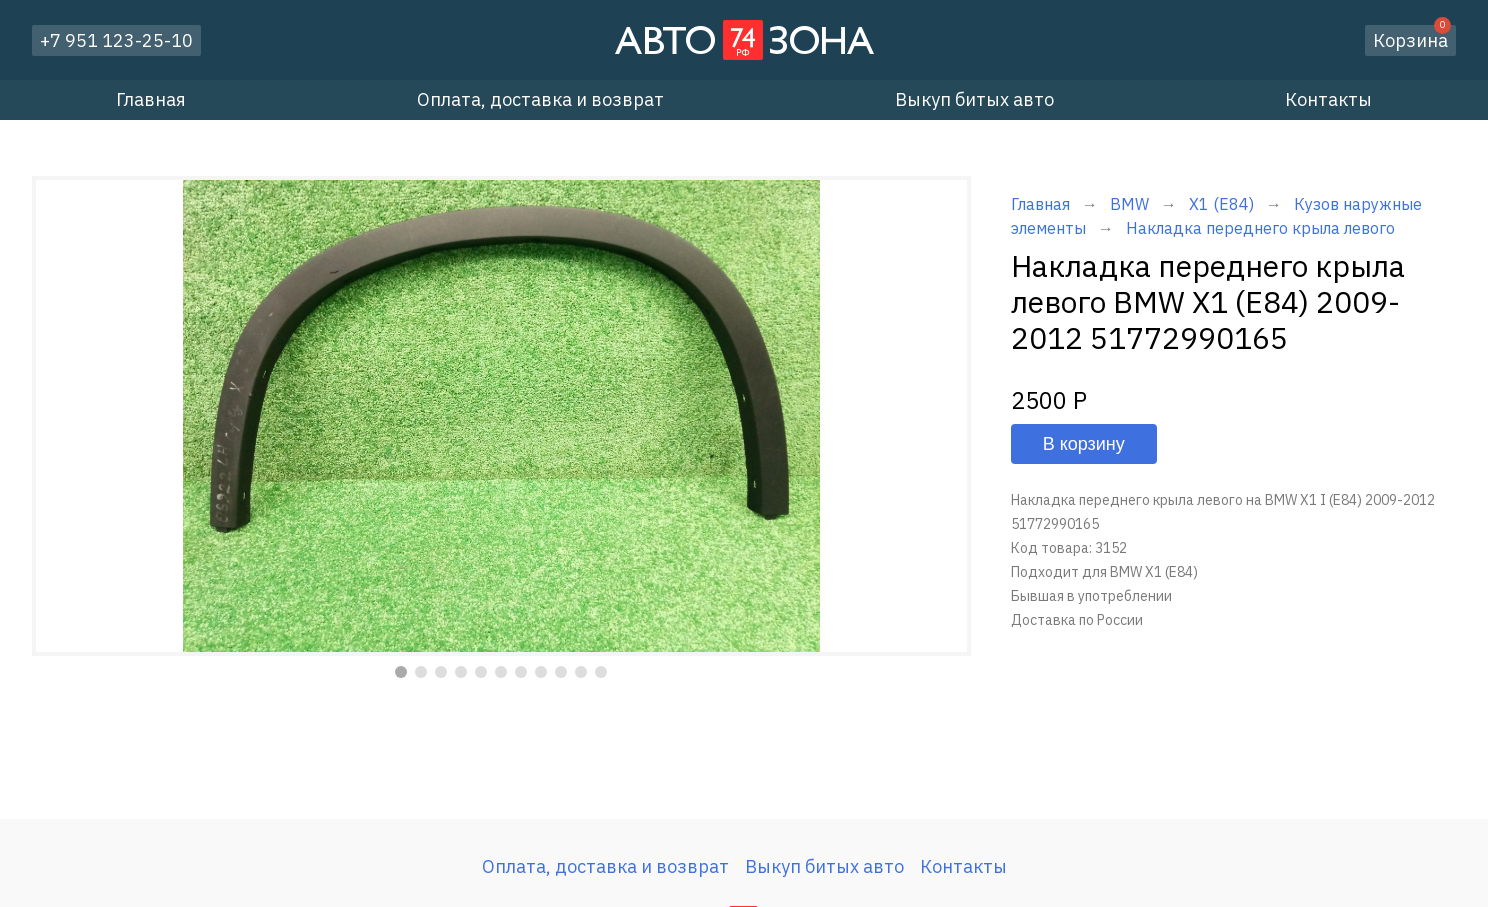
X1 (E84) (1221, 204)
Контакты (1328, 99)
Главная (151, 99)
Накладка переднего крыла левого (1260, 228)
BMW (1129, 204)
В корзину (1084, 444)
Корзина (1412, 38)
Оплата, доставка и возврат (540, 99)
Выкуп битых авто (974, 99)
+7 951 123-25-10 (116, 40)
